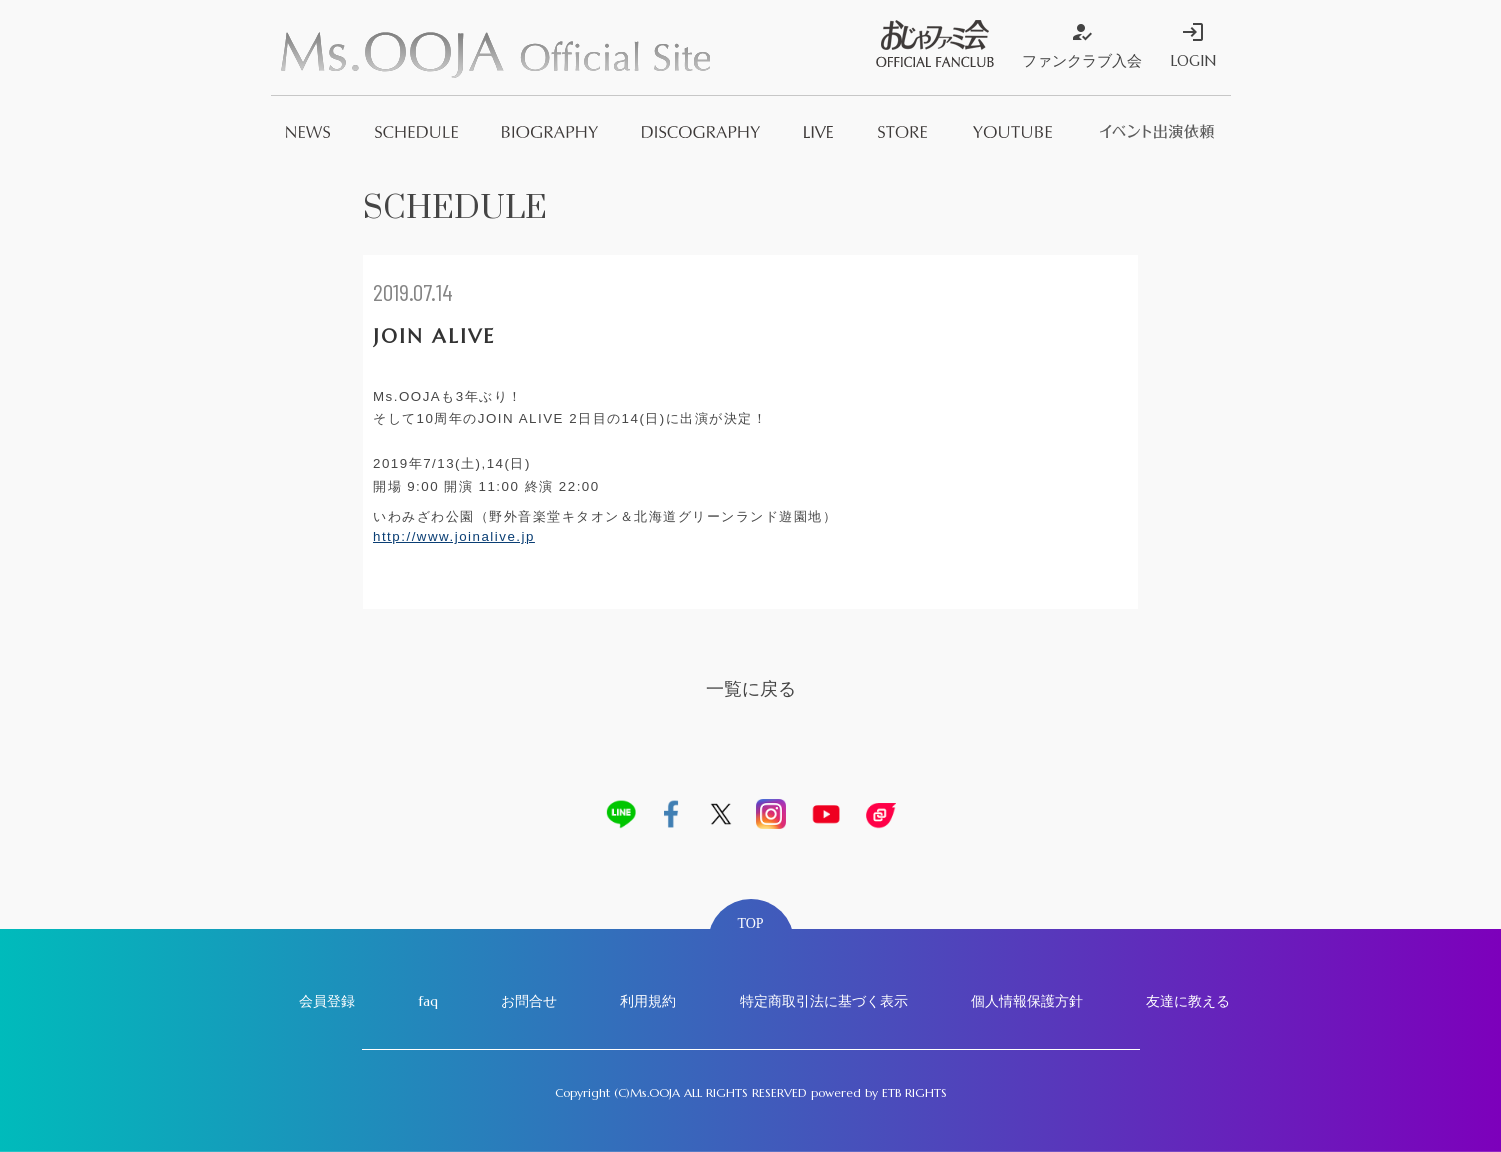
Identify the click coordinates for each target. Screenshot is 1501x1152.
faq (428, 1001)
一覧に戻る (751, 688)
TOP (750, 923)
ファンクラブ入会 (1082, 45)
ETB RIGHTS (914, 1092)
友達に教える (1188, 1001)
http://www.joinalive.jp (454, 536)
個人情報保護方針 (1027, 1001)
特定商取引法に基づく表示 (824, 1001)
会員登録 (327, 1001)
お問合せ (529, 1001)
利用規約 (648, 1001)
